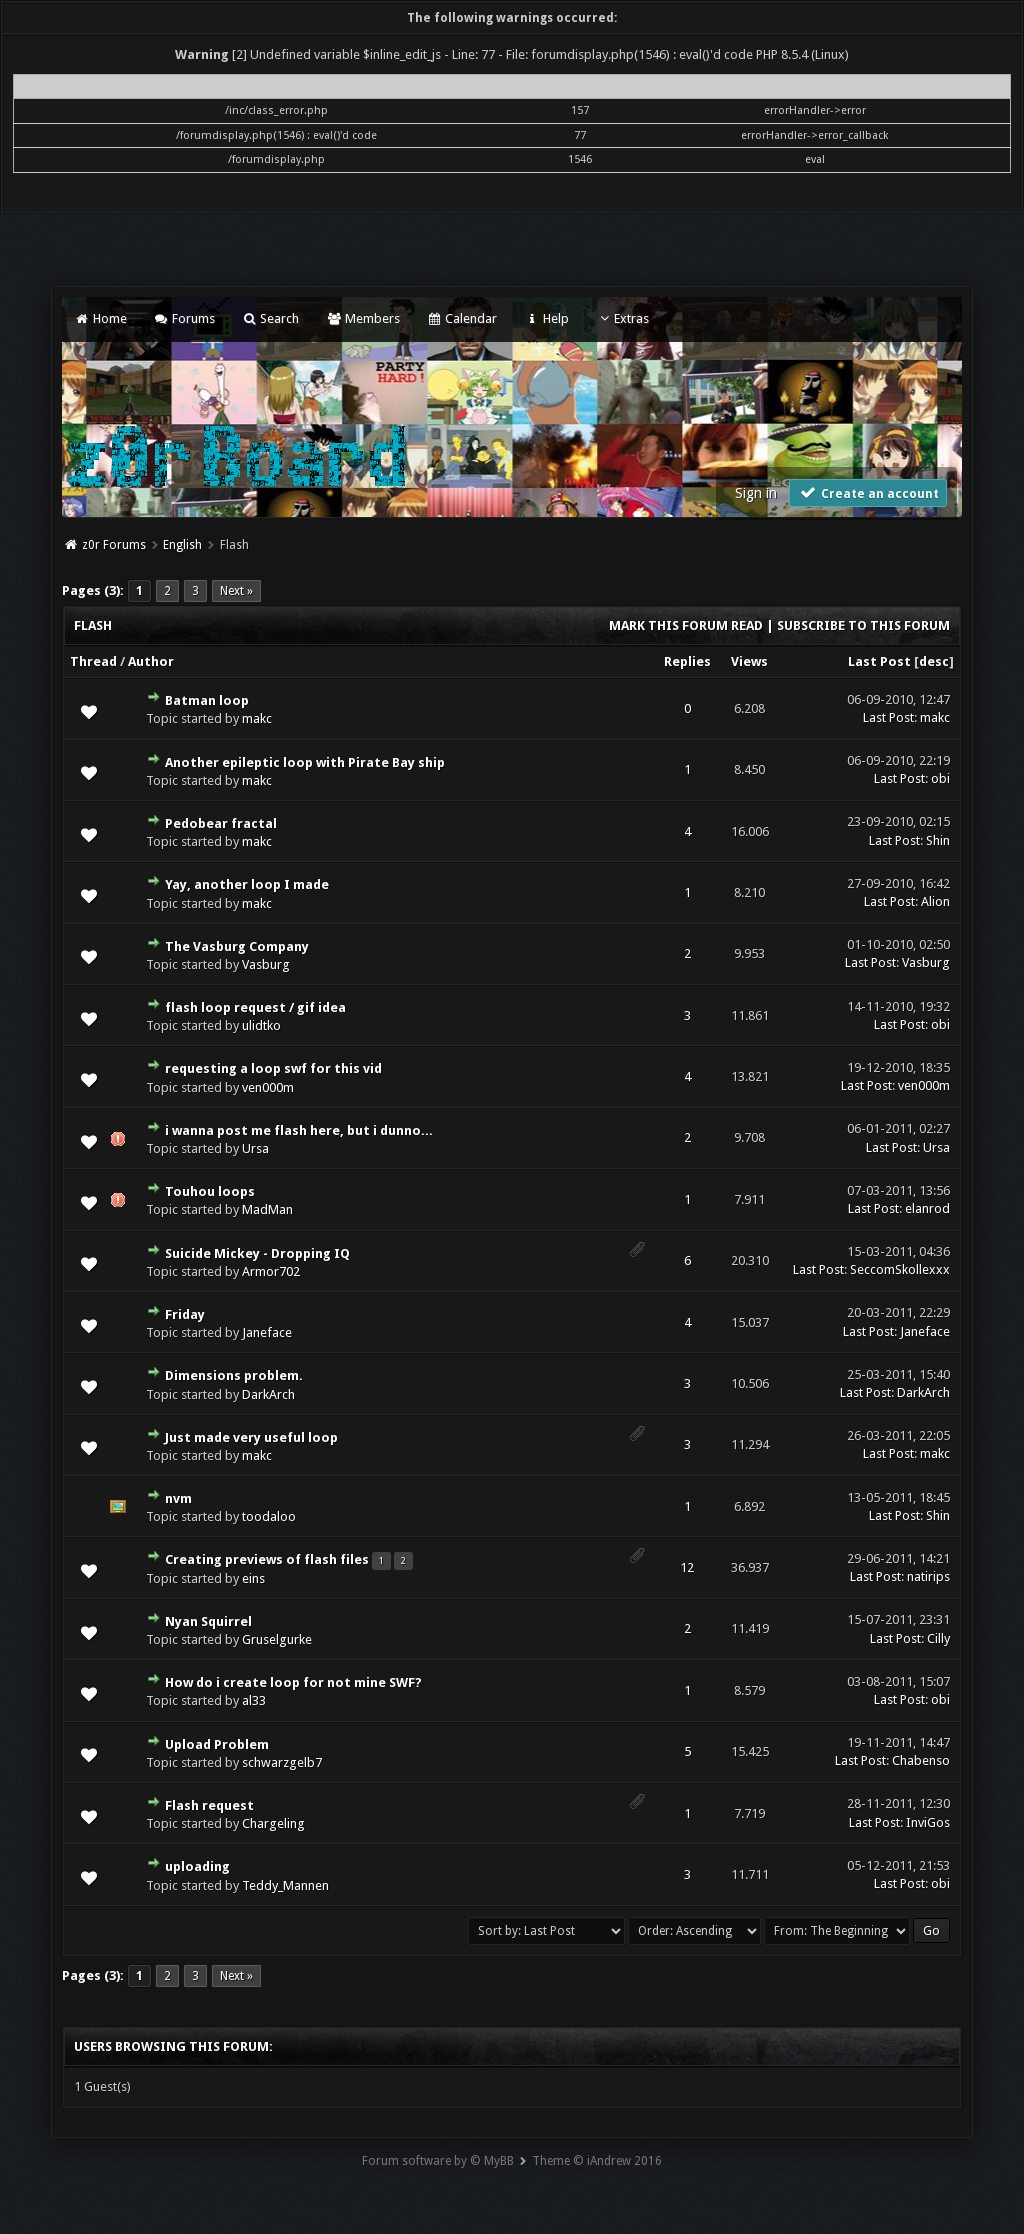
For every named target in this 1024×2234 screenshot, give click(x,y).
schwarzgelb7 (282, 1762)
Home (100, 318)
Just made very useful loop (251, 1437)
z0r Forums (114, 545)
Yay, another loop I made (247, 884)
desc (934, 661)
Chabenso (921, 1760)
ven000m (268, 1087)
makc (257, 718)
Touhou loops (210, 1191)
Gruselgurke (277, 1639)
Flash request (209, 1805)
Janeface (267, 1332)
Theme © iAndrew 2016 (597, 2161)
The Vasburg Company (237, 946)
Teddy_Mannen (285, 1885)
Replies (687, 661)
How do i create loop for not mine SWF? (293, 1682)
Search (270, 318)
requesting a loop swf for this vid (273, 1068)
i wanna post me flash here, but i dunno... (299, 1130)
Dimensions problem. (234, 1375)
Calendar (462, 318)
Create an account (868, 492)
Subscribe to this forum (863, 625)
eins (253, 1578)
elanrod (927, 1208)
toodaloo (269, 1516)
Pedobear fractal (221, 823)
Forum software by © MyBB (438, 2161)
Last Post (879, 661)
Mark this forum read (686, 625)
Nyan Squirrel (208, 1621)
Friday (185, 1314)
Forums (184, 318)
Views (749, 661)
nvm (178, 1498)
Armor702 (271, 1271)
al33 (254, 1700)
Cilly (938, 1638)
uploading (197, 1866)
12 (687, 1567)
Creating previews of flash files (267, 1559)
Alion (935, 901)
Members (362, 318)
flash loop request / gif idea (255, 1007)
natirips (928, 1576)
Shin (938, 840)
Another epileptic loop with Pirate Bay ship (305, 762)
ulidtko (261, 1025)
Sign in (756, 493)
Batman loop (207, 700)
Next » (236, 591)
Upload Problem (217, 1744)
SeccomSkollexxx (900, 1269)
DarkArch (268, 1394)
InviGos (928, 1822)
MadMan (267, 1209)
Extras (622, 318)
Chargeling (273, 1823)
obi (940, 778)
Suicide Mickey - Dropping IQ (257, 1253)
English (182, 545)
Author (151, 661)
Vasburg (266, 964)
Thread (93, 661)
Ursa (255, 1148)
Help (546, 318)
